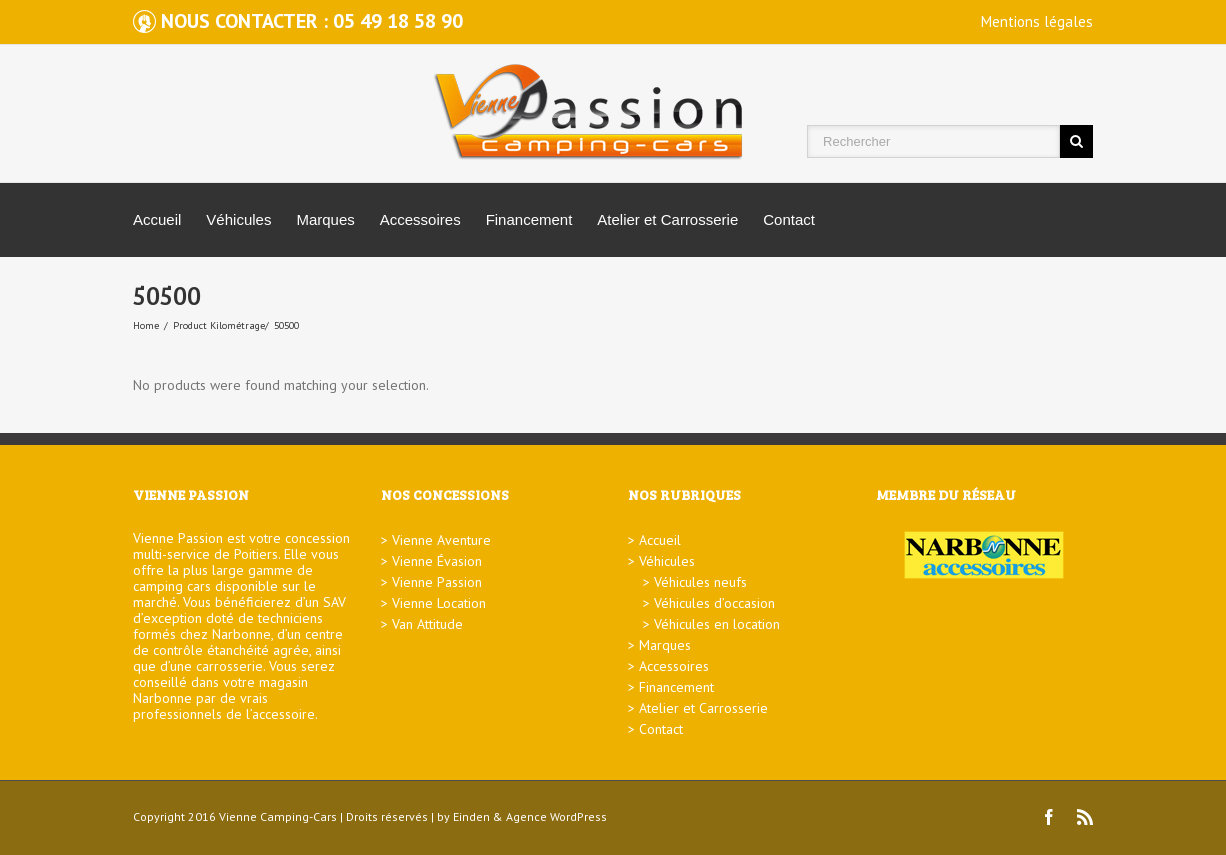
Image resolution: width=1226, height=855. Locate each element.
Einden (471, 816)
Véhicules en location (717, 624)
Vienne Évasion (437, 561)
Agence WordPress (556, 816)
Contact (789, 219)
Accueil (157, 219)
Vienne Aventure (441, 540)
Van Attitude (427, 624)
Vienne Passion (437, 582)
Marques (325, 219)
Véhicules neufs (700, 582)
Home (146, 325)
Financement (529, 219)
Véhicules (238, 219)
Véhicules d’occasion (714, 603)
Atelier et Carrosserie (667, 219)
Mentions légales (1037, 21)
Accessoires (420, 219)
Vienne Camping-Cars (278, 816)
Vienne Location (439, 603)
